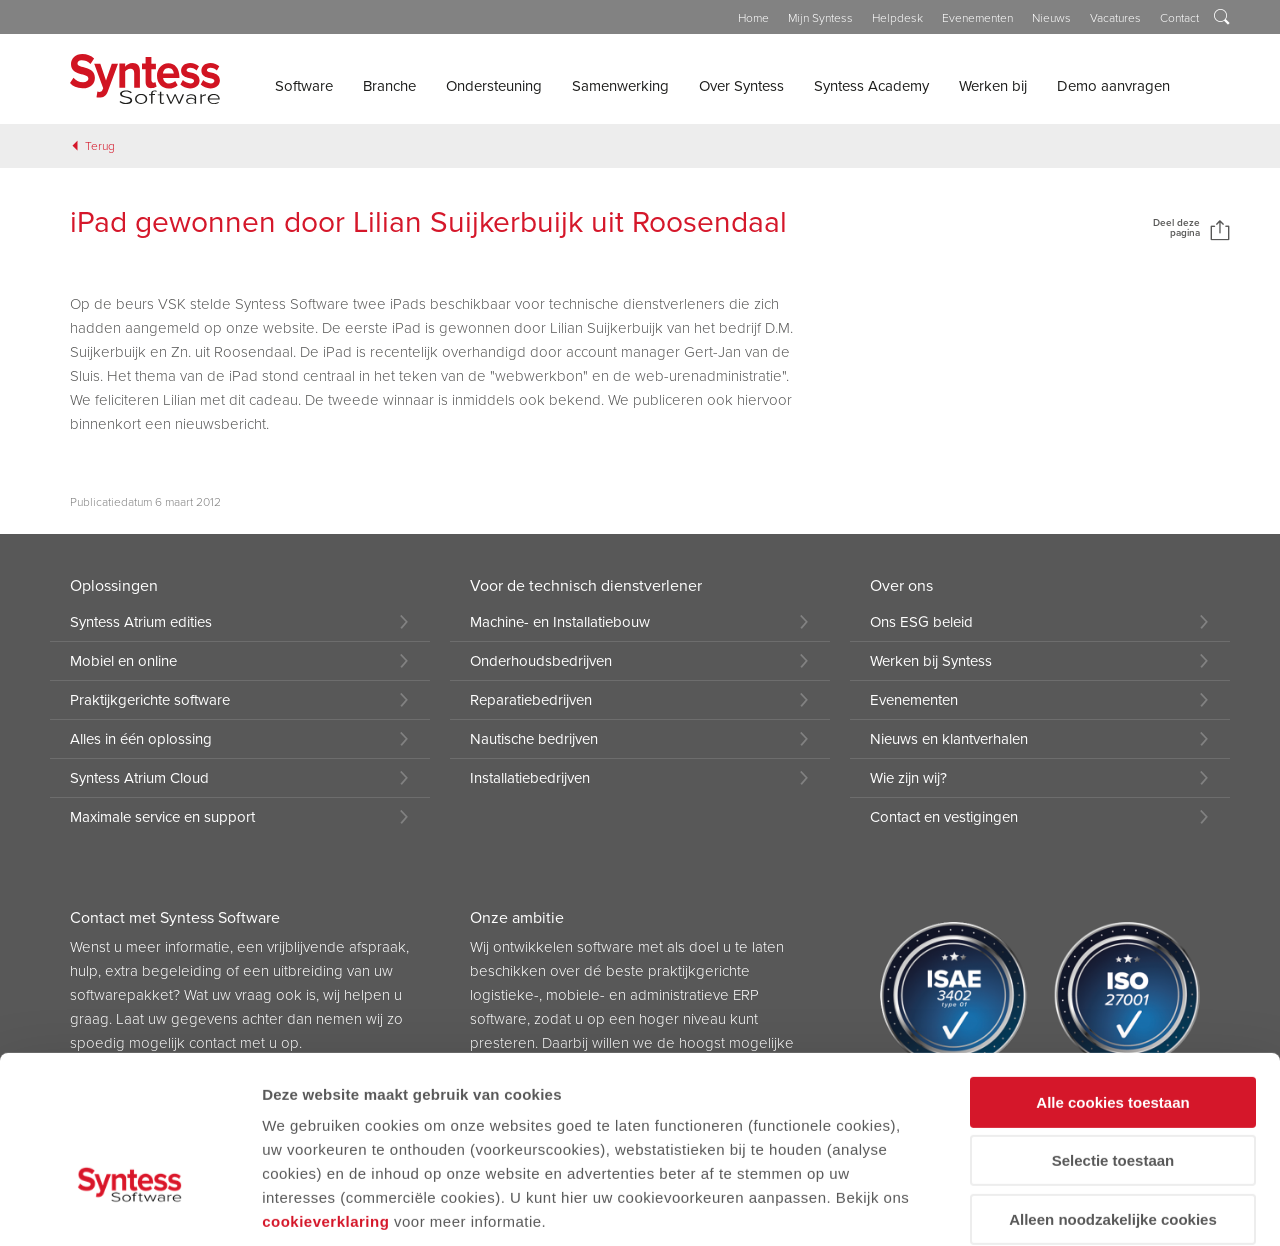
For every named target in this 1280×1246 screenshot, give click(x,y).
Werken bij (993, 86)
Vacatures (1115, 18)
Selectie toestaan (1113, 1030)
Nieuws (1051, 18)
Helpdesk (897, 18)
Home (753, 18)
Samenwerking (620, 86)
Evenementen (977, 18)
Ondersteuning (494, 86)
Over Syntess (741, 86)
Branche (389, 86)
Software (304, 86)
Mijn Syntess (820, 18)
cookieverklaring (325, 1090)
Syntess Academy (871, 86)
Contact (1179, 18)
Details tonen (309, 1206)
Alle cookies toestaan (1112, 971)
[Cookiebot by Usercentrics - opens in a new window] (129, 1207)
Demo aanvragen (1113, 86)
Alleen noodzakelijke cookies (1113, 1088)
